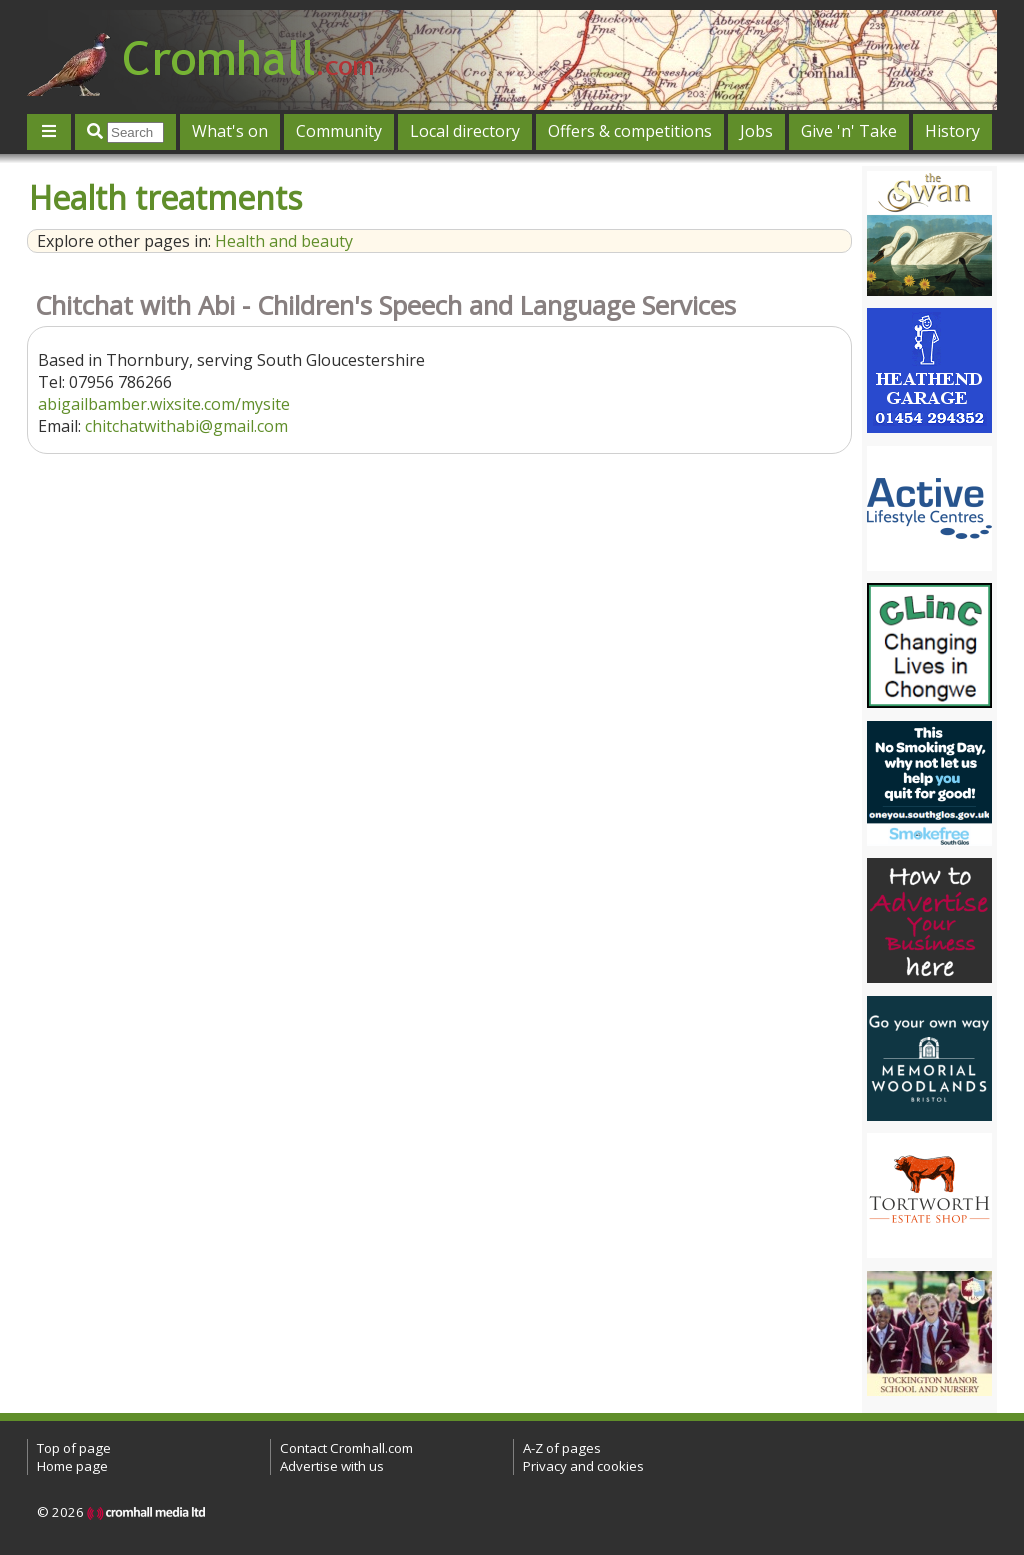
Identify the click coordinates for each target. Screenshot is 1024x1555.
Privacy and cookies (583, 1466)
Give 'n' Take (849, 131)
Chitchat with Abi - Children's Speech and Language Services (385, 305)
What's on (230, 131)
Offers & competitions (630, 131)
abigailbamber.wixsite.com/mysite (164, 404)
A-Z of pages (562, 1448)
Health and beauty (284, 241)
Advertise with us (332, 1466)
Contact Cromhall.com (346, 1448)
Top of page (74, 1448)
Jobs (756, 131)
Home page (72, 1466)
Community (339, 131)
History (952, 131)
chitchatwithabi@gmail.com (186, 426)
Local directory (465, 131)
